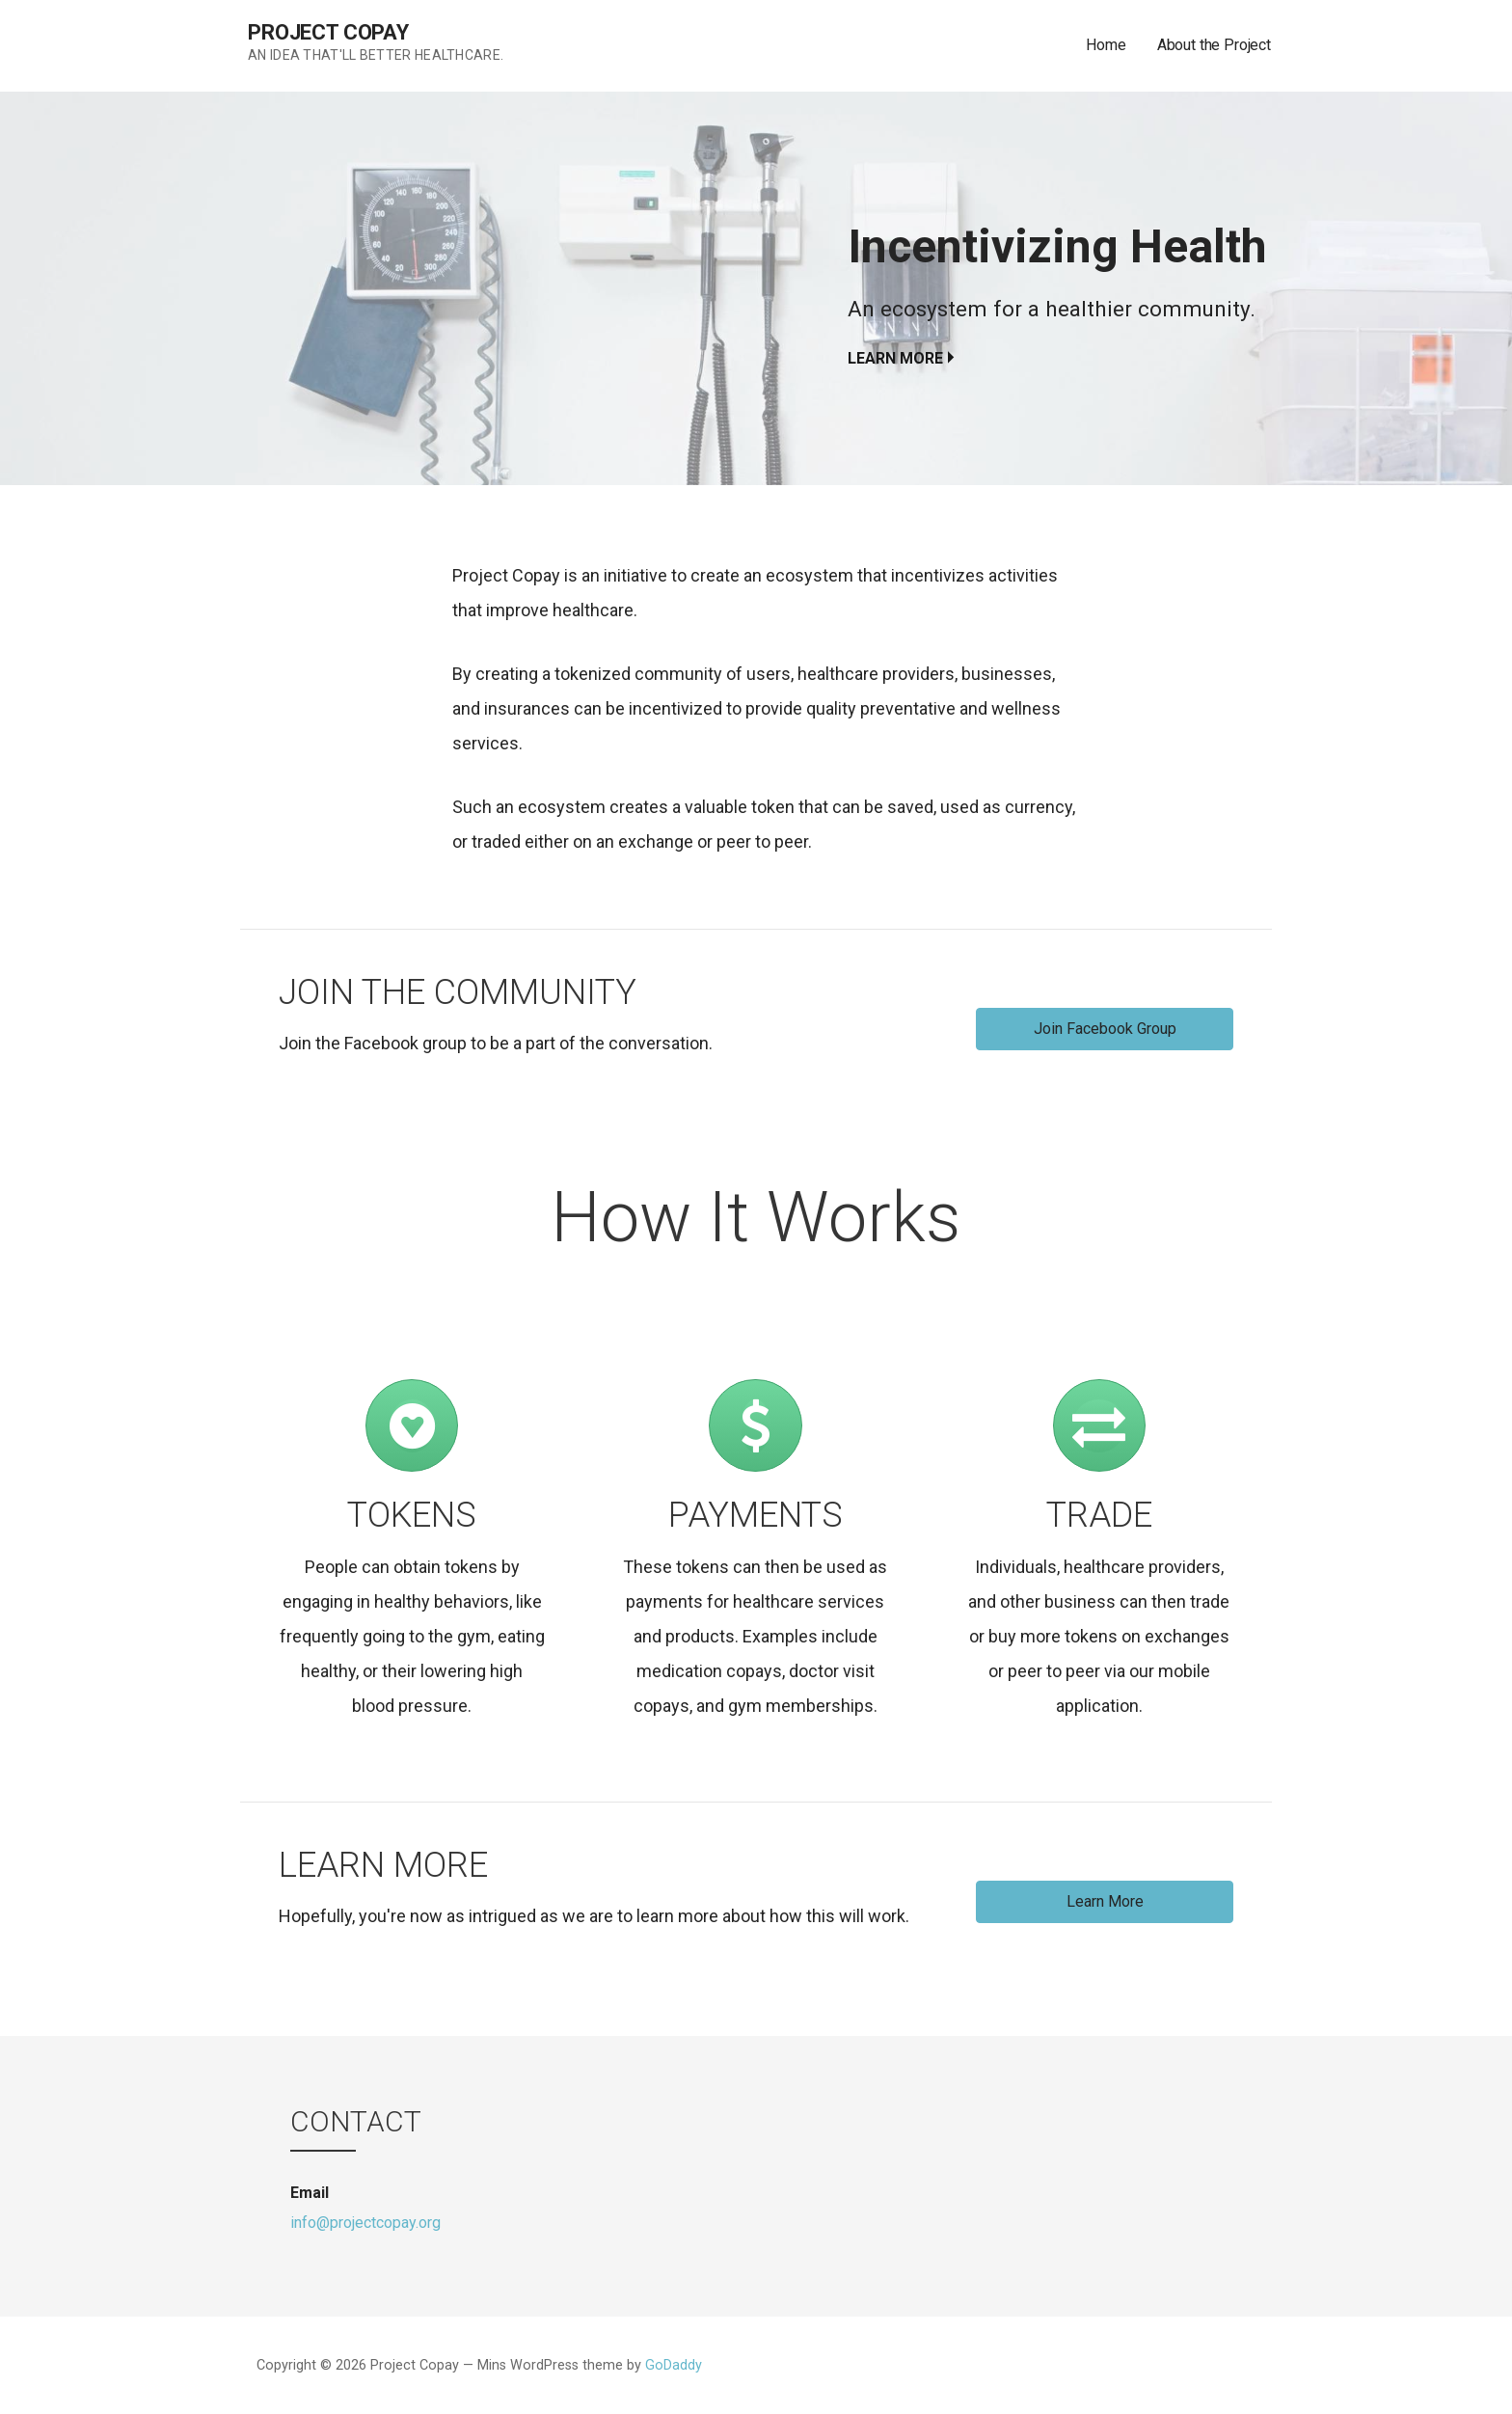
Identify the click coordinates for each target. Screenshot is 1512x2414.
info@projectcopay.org (365, 2222)
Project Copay (328, 32)
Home (1105, 45)
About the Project (1214, 45)
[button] (1104, 1029)
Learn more (895, 358)
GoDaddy (673, 2365)
